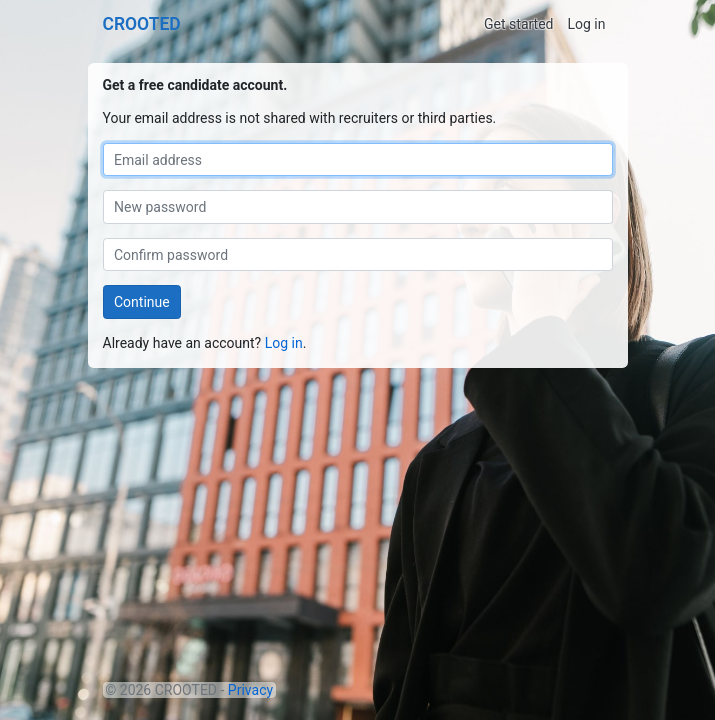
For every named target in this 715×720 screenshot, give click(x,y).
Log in (587, 24)
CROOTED (142, 24)
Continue (142, 302)
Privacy (250, 690)
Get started (518, 24)
